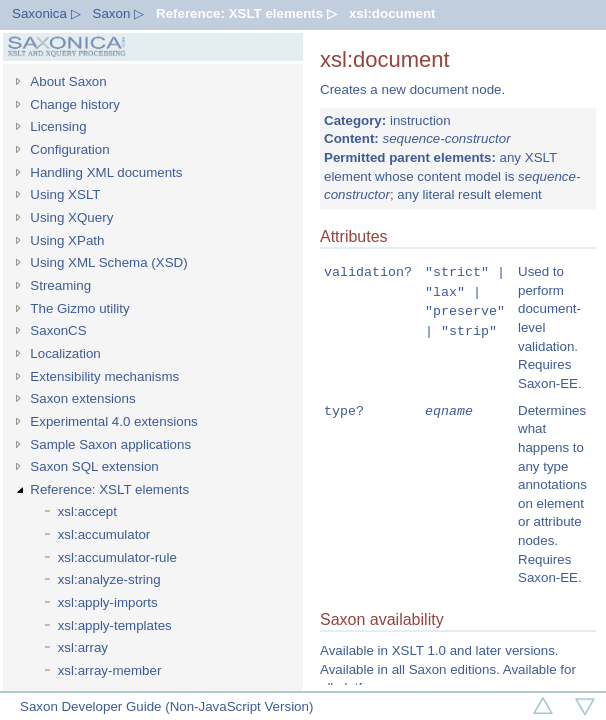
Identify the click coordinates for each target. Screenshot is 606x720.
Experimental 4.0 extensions (113, 421)
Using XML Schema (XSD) (108, 262)
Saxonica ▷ (46, 13)
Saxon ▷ (119, 13)
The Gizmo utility (79, 308)
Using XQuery (71, 217)
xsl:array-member (110, 670)
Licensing (58, 126)
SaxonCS (58, 330)
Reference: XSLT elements (109, 489)
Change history (75, 104)
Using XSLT (65, 194)
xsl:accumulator (104, 534)
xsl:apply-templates (115, 625)
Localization (65, 353)
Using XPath (67, 240)
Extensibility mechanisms (104, 376)
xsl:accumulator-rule (117, 557)
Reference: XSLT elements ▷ (246, 13)
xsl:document (392, 13)
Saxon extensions (82, 398)
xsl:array (83, 647)
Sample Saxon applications (110, 444)
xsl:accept (87, 511)
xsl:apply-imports (108, 602)
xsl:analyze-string (109, 579)
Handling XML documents (106, 172)
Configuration (69, 149)
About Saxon (68, 81)
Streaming (60, 285)
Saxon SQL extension (94, 466)
